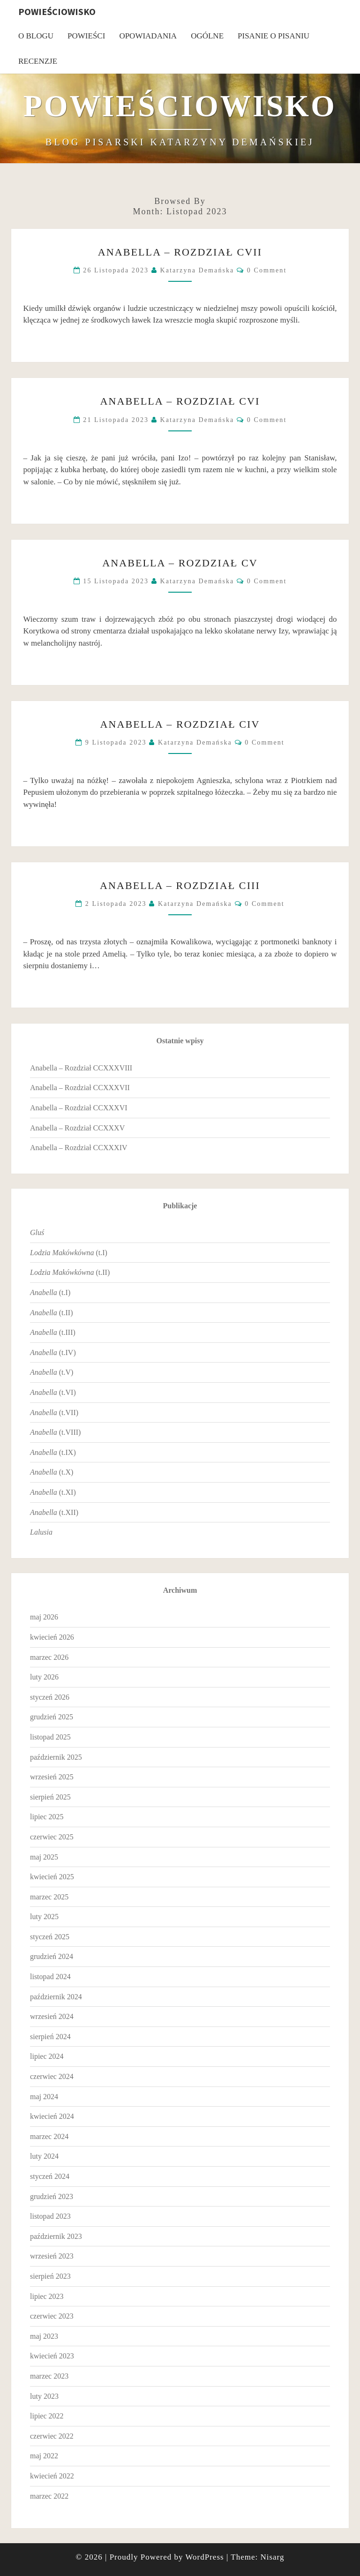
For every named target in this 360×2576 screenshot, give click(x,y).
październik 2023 (56, 2236)
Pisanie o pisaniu (273, 35)
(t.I (49, 1292)
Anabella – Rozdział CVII (180, 252)
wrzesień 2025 (52, 1777)
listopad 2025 (50, 1737)
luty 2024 (44, 2156)
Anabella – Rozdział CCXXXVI (79, 1108)
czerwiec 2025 (52, 1837)
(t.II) (70, 1272)
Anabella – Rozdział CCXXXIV (79, 1148)
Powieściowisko (57, 11)
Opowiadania (148, 35)
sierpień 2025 (50, 1797)
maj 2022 (44, 2456)
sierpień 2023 (50, 2276)
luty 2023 (44, 2396)
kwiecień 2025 (52, 1877)
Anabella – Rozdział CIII (180, 885)
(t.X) (51, 1472)
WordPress (204, 2557)
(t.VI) (53, 1392)
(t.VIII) (55, 1432)
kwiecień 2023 (52, 2356)
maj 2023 (44, 2336)
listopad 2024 (50, 1977)
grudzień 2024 (51, 1956)
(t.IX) (53, 1452)
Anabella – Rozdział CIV (180, 724)
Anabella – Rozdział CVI (180, 401)
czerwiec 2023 (52, 2316)
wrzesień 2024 (52, 2016)
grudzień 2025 (51, 1717)
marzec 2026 (49, 1657)
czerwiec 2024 (52, 2076)
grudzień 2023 (51, 2196)
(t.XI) (53, 1492)
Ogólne (207, 35)
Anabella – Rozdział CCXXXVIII (81, 1068)
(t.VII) (54, 1412)
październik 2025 (56, 1757)
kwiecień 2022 (52, 2476)
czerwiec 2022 (52, 2436)
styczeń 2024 (49, 2176)
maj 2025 (44, 1857)
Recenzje (37, 61)
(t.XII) (54, 1512)
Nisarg (272, 2557)
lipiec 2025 (47, 1817)
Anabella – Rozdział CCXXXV (77, 1128)
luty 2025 (44, 1917)
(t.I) (68, 1253)
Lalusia (41, 1532)
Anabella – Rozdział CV (180, 563)
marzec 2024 (49, 2136)
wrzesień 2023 (52, 2256)
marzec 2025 (49, 1897)
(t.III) (52, 1332)
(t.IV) (53, 1352)
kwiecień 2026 (52, 1637)
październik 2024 (56, 1997)
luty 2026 (44, 1677)
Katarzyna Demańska (197, 270)
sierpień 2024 (50, 2037)
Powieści (86, 35)
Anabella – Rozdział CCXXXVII (80, 1088)
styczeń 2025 (49, 1937)
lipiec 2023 (47, 2296)
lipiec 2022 (47, 2416)
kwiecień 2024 (52, 2116)
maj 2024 (44, 2097)
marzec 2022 (49, 2496)
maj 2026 (44, 1617)
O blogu (35, 35)
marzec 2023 (49, 2376)
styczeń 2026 (49, 1697)
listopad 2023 (50, 2216)
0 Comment (267, 270)
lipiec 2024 (47, 2056)
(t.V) (51, 1372)
